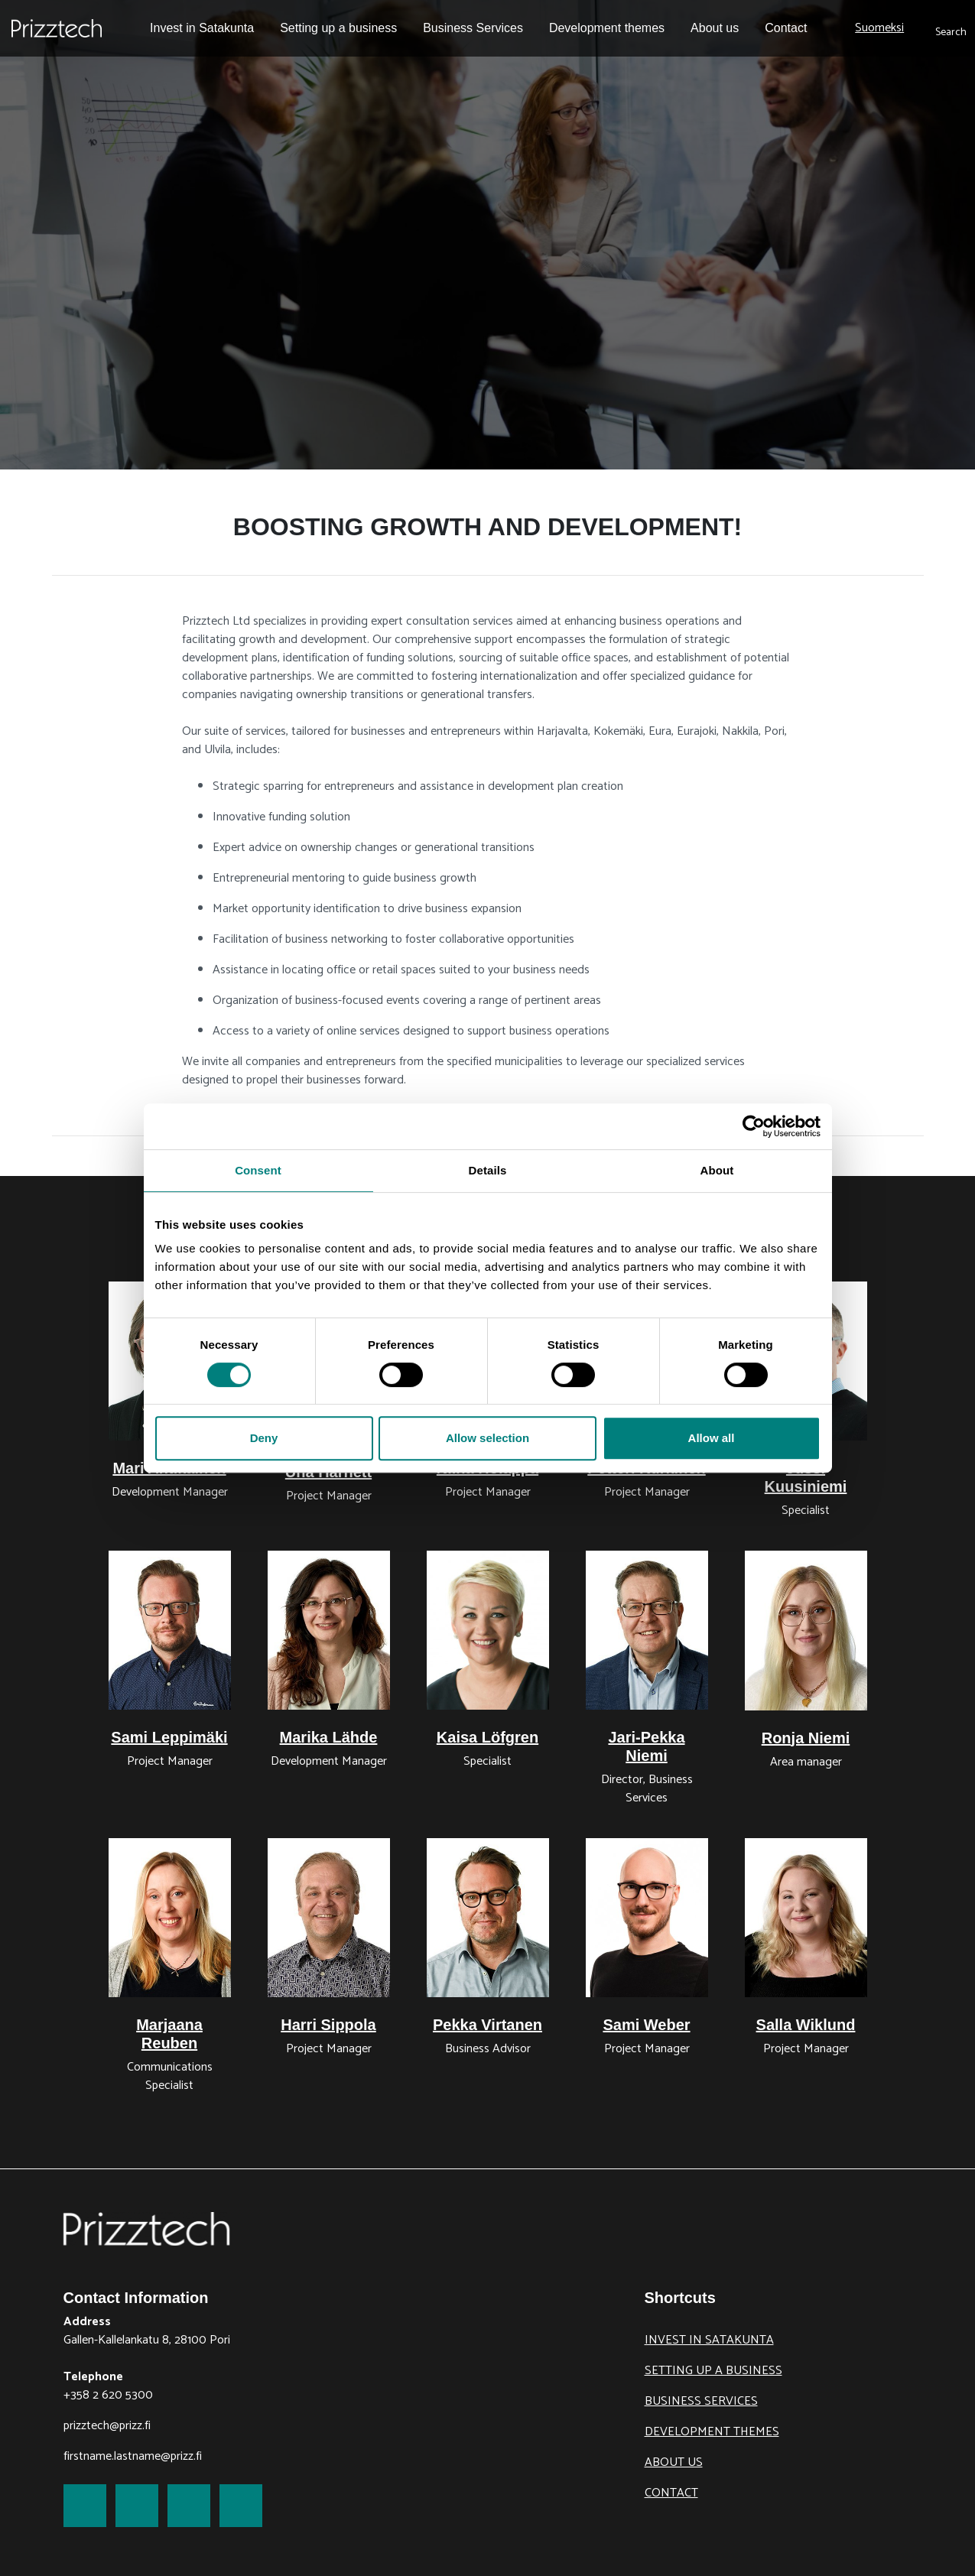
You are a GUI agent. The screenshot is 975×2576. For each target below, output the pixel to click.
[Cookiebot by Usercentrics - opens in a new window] (754, 1126)
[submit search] (951, 28)
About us (674, 2462)
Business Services (701, 2401)
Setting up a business (713, 2370)
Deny (264, 1437)
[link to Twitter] (136, 2505)
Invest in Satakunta (709, 2340)
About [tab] (717, 1170)
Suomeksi (879, 28)
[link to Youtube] (240, 2505)
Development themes (712, 2432)
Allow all (711, 1437)
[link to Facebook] (84, 2505)
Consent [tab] (258, 1170)
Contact (671, 2493)
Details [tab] (488, 1170)
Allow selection (487, 1437)
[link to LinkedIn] (188, 2505)
